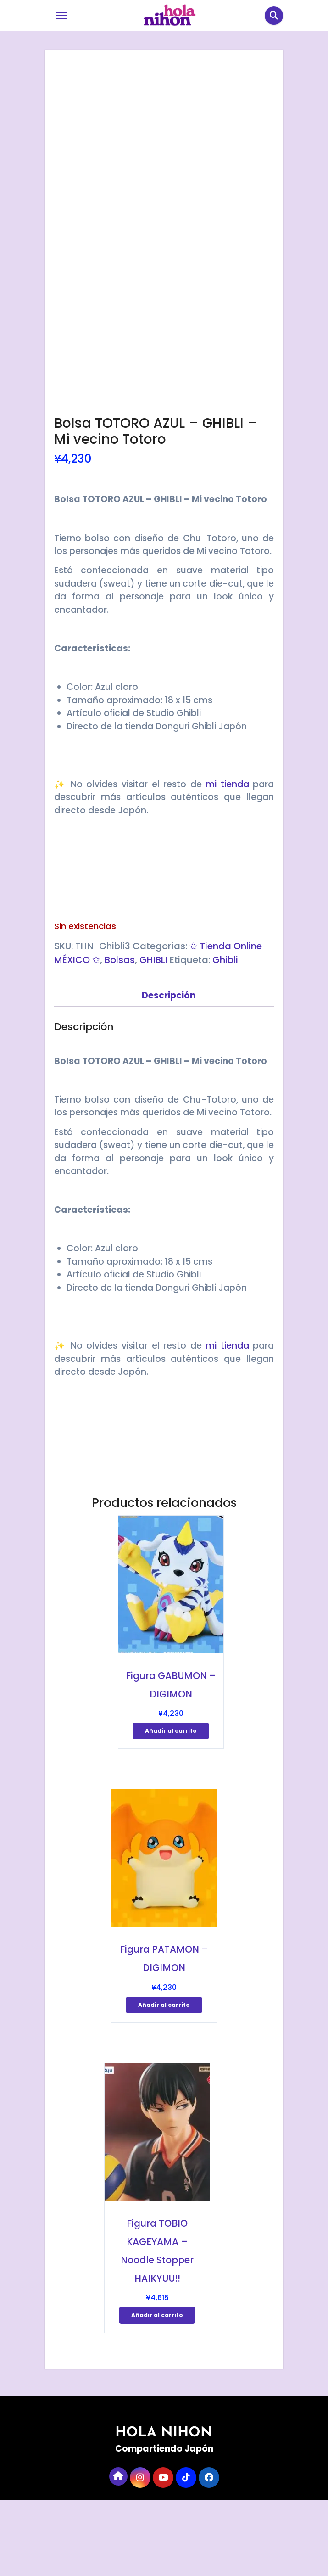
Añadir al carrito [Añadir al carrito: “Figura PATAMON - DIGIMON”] (164, 2080)
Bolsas (120, 1035)
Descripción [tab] (168, 1070)
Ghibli (225, 1035)
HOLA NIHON (163, 2508)
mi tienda (227, 859)
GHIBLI (153, 1035)
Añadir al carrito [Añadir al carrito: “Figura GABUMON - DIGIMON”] (171, 1806)
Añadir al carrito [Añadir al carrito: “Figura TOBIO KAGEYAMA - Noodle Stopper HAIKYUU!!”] (157, 2390)
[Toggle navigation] (61, 15)
